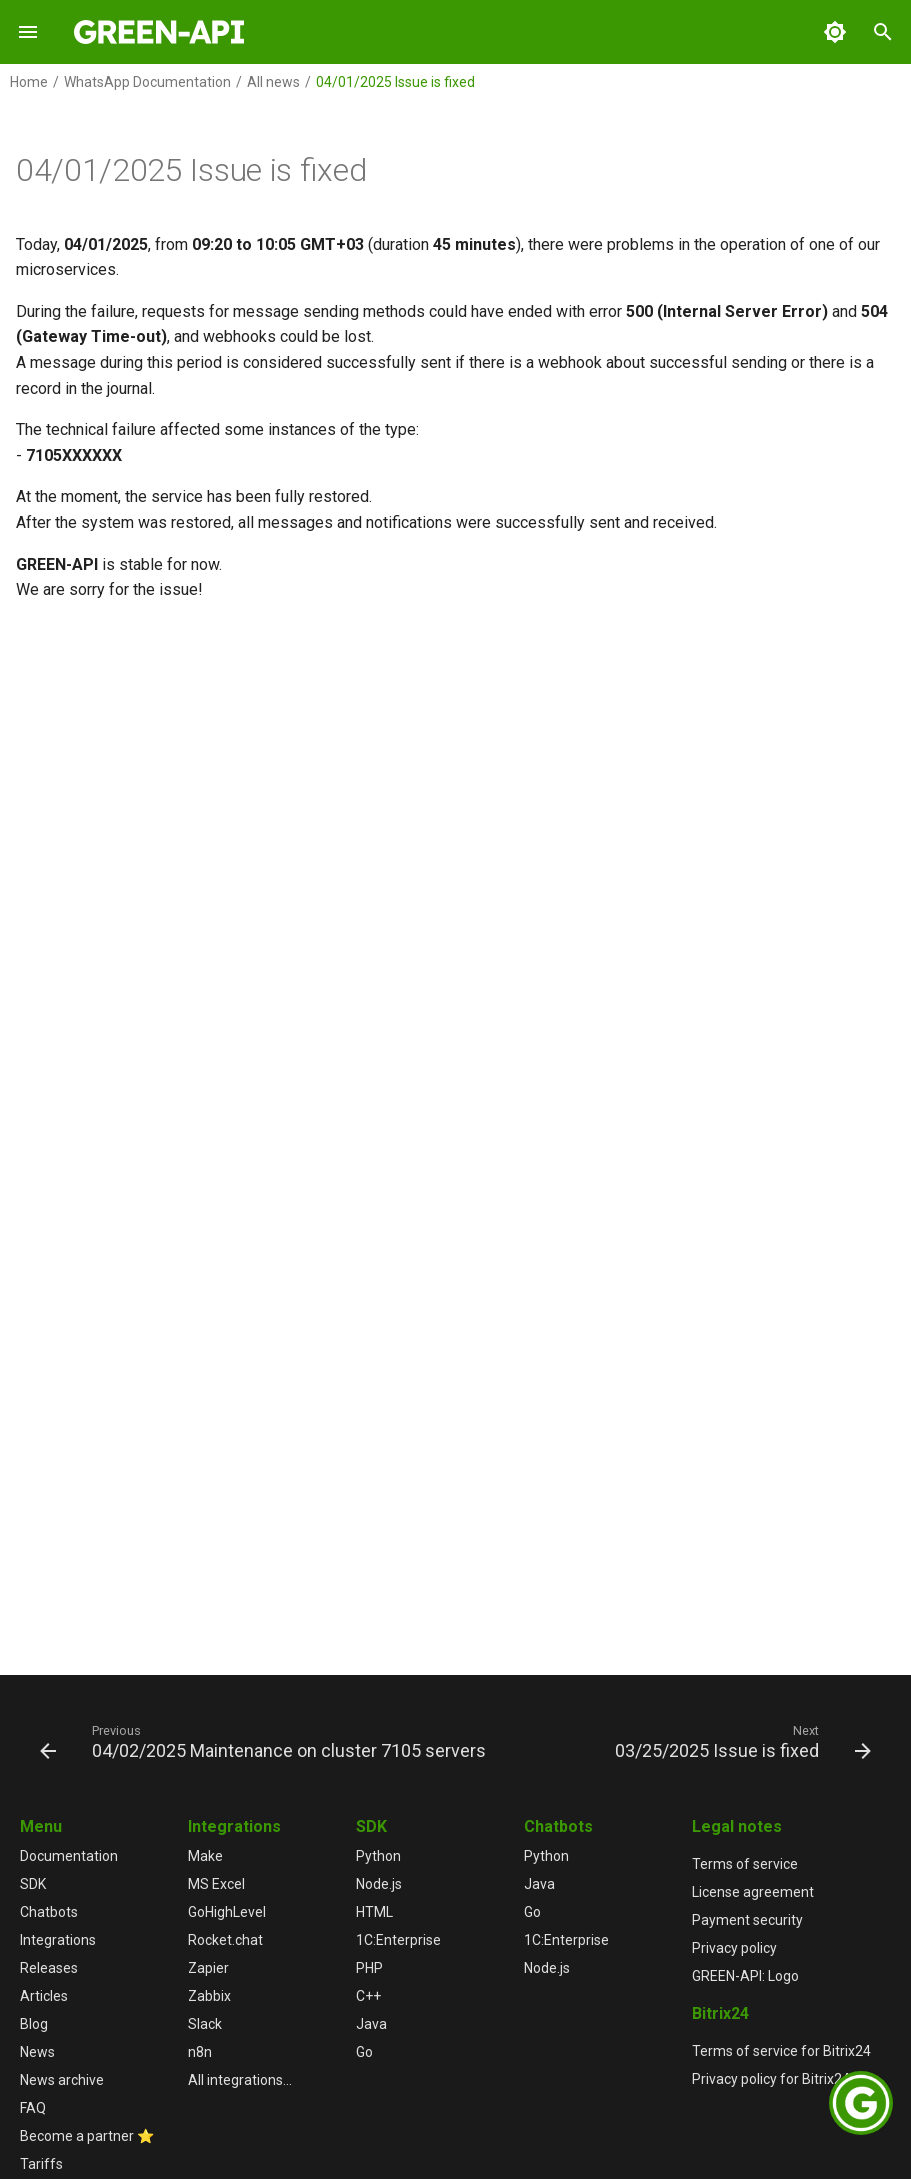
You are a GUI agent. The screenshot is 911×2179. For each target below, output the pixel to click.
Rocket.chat (225, 1940)
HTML (374, 1912)
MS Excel (216, 1884)
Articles (44, 1996)
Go (364, 2052)
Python (378, 1856)
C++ (368, 1996)
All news (273, 82)
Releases (49, 1968)
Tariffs (41, 2164)
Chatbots (49, 1912)
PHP (369, 1968)
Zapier (208, 1968)
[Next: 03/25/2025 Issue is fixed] (740, 1741)
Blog (34, 2024)
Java (371, 2024)
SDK (33, 1884)
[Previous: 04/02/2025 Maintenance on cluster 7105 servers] (265, 1741)
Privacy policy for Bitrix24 (771, 2079)
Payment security (747, 1920)
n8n (200, 2052)
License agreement (753, 1892)
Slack (205, 2024)
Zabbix (209, 1996)
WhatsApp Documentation (147, 82)
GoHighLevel (227, 1912)
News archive (62, 2080)
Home (29, 82)
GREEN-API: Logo (745, 1976)
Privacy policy (734, 1948)
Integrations (58, 1940)
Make (205, 1856)
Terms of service (745, 1864)
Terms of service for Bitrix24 (781, 2051)
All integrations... (240, 2080)
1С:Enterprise (398, 1940)
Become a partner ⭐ (87, 2136)
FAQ (33, 2108)
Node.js (379, 1884)
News (37, 2052)
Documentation (69, 1856)
